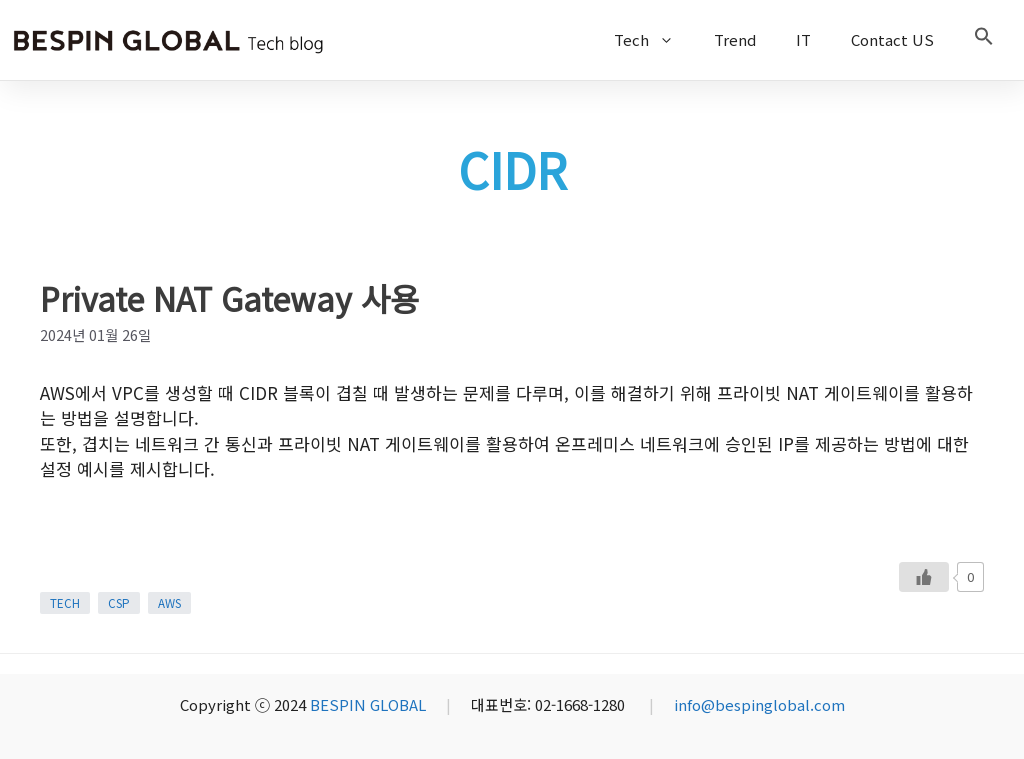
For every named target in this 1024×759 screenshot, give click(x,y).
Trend (735, 39)
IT (803, 39)
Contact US (892, 39)
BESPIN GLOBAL (368, 704)
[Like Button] (924, 577)
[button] (984, 40)
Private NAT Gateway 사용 (229, 298)
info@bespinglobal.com (759, 704)
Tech (654, 40)
